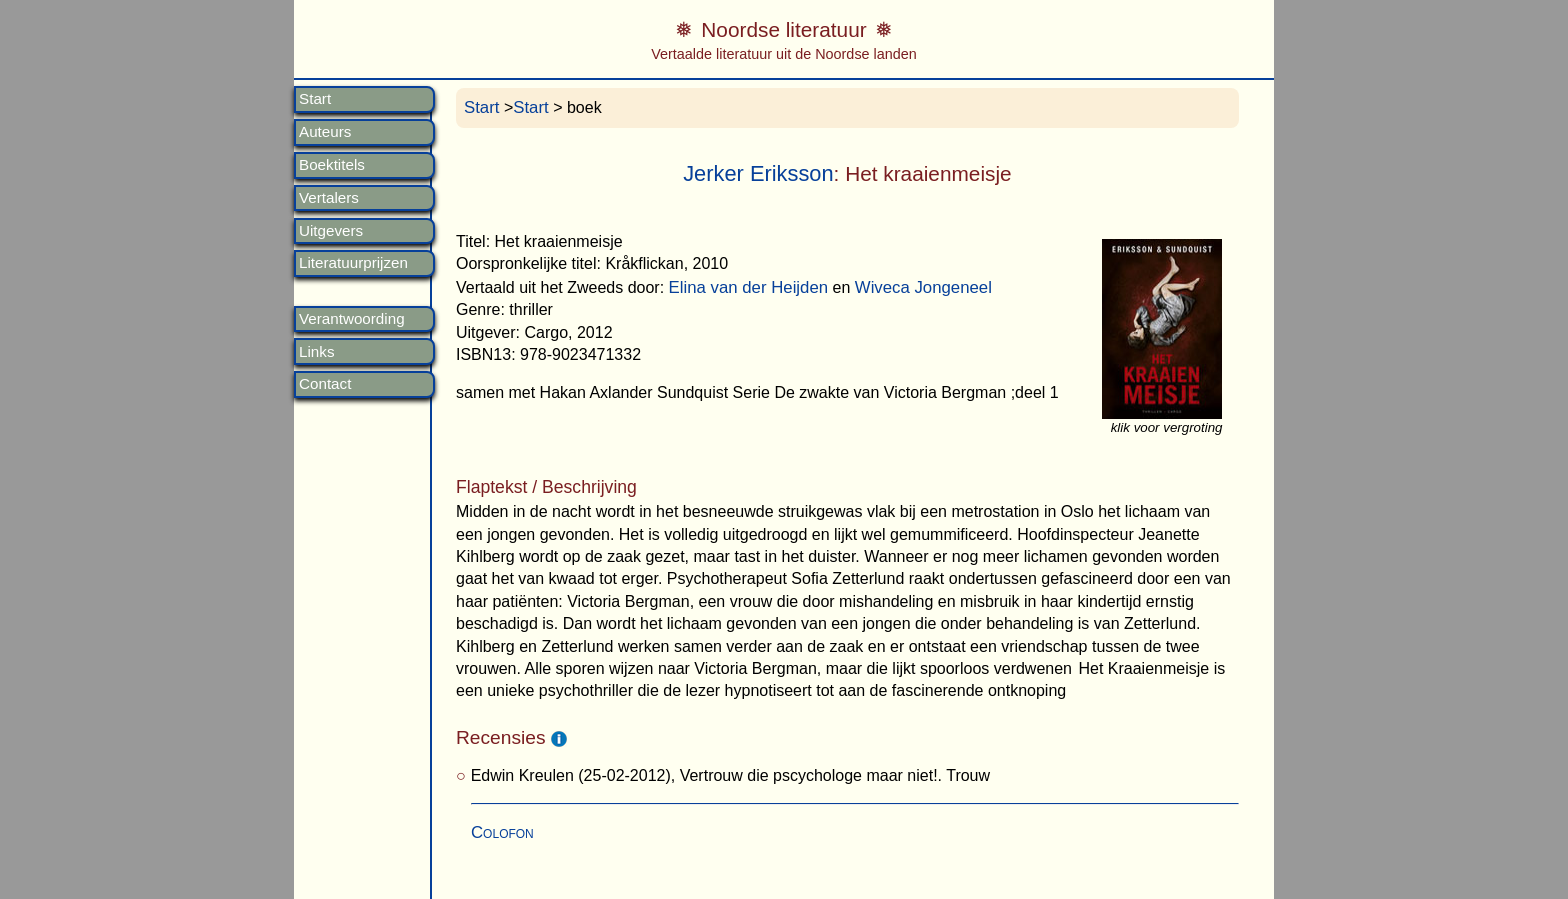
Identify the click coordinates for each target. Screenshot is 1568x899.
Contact (325, 384)
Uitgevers (331, 231)
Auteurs (325, 132)
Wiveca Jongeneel (923, 287)
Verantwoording (352, 319)
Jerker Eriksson (758, 173)
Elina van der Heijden (749, 287)
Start (315, 99)
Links (316, 352)
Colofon (502, 832)
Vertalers (329, 198)
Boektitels (332, 165)
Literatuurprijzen (353, 263)
